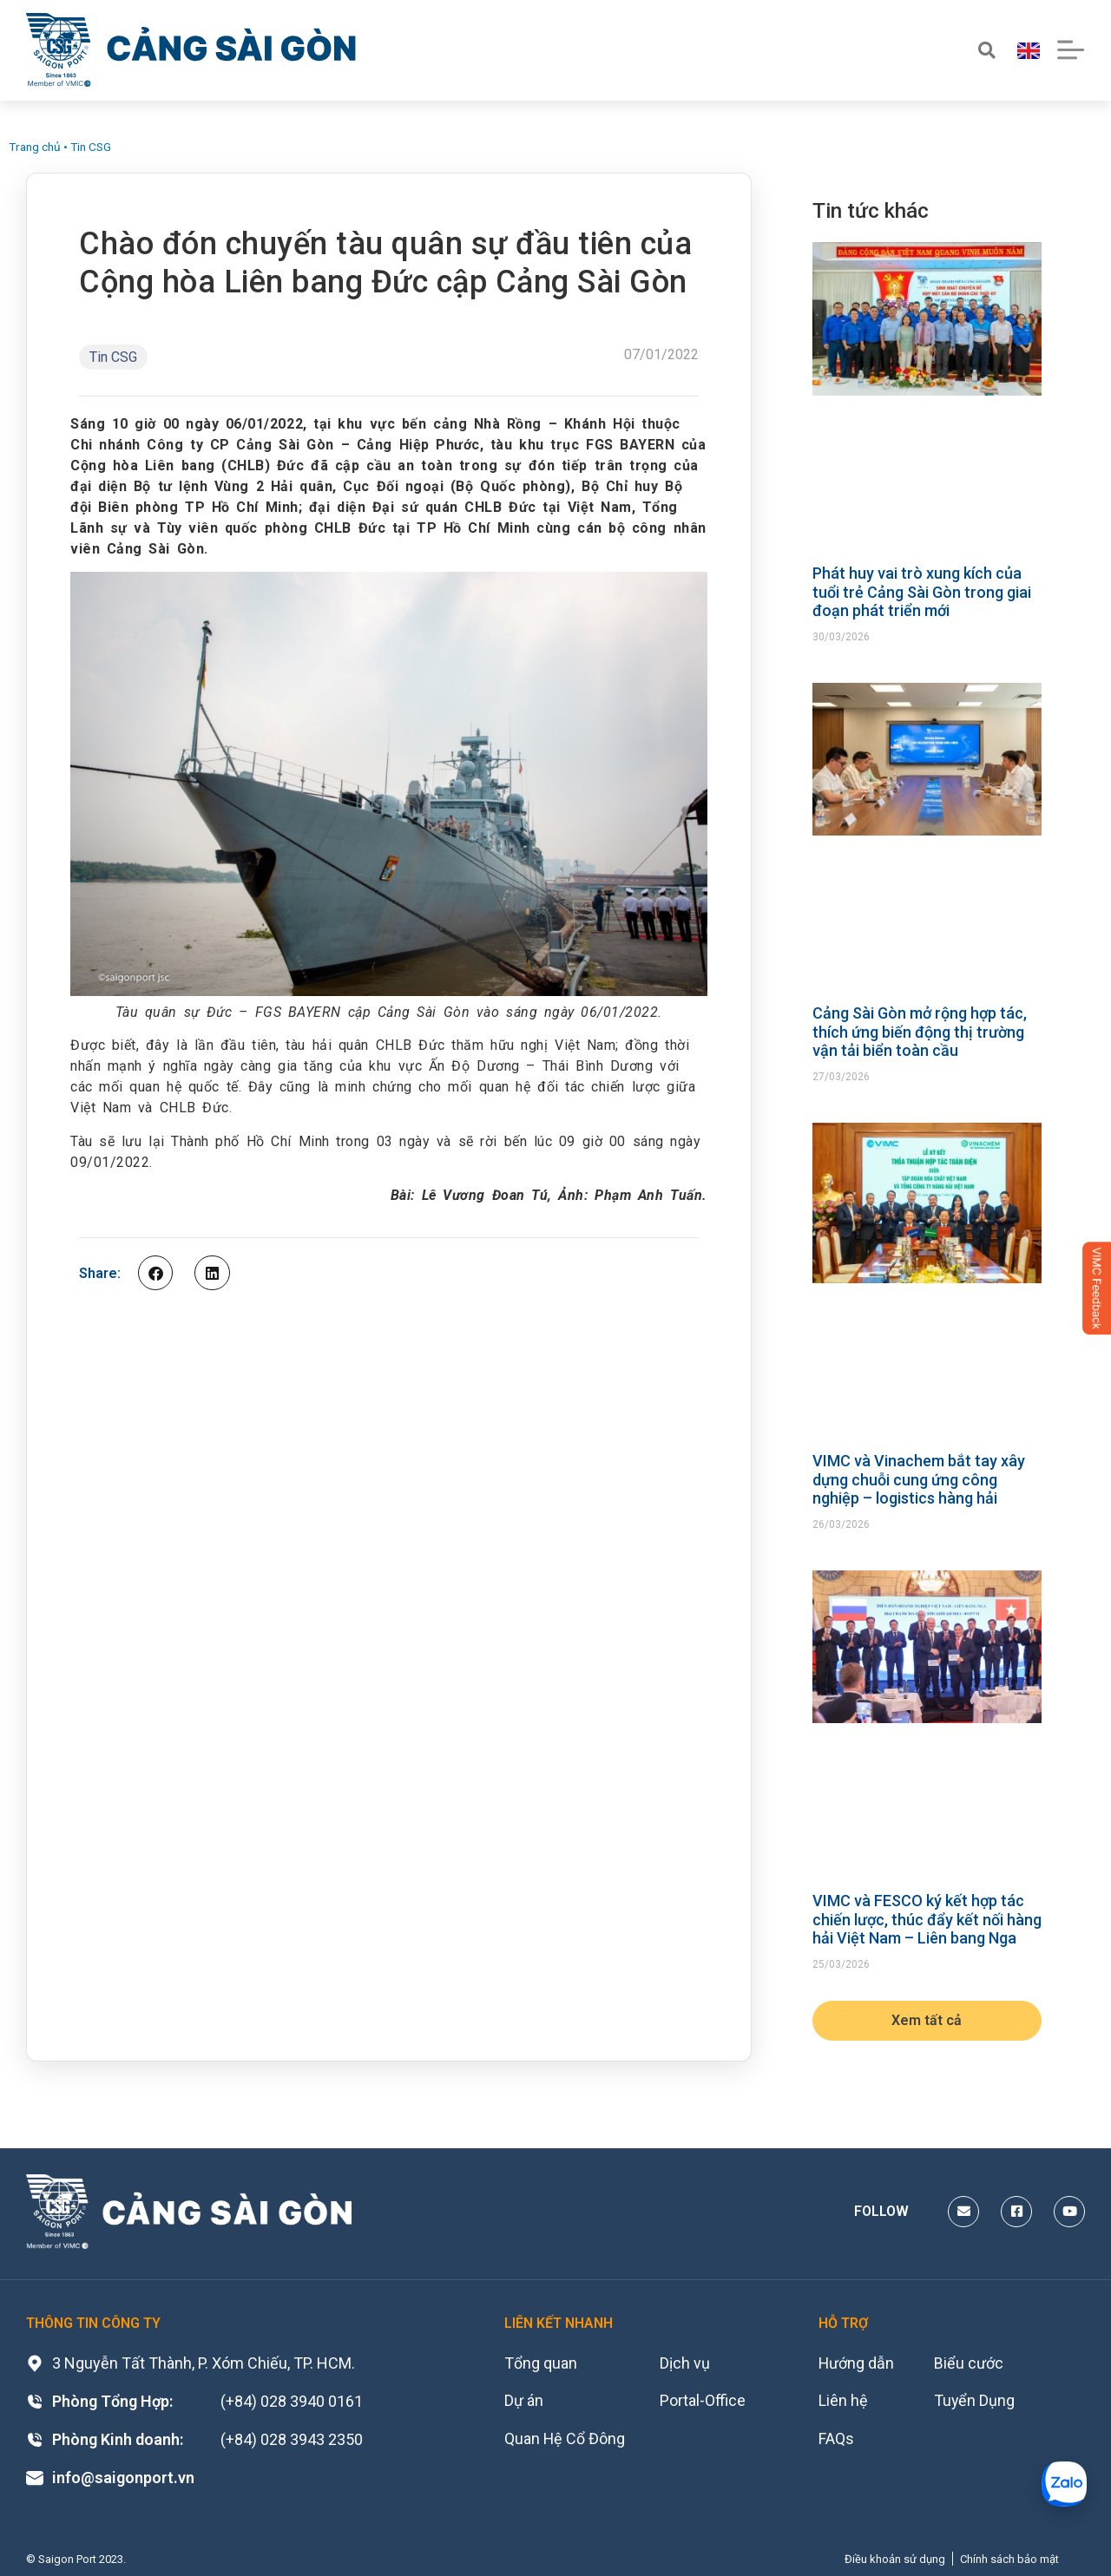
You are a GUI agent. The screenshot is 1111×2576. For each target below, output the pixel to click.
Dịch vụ (686, 2363)
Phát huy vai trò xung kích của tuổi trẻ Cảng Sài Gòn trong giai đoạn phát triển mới (921, 591)
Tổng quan (540, 2363)
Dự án (523, 2401)
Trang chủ (35, 147)
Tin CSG (90, 147)
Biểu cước (969, 2363)
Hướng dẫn (856, 2363)
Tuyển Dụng (975, 2401)
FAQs (836, 2439)
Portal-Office (703, 2401)
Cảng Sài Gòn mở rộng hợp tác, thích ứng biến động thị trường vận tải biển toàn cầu (919, 1031)
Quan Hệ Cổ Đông (565, 2439)
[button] (155, 1272)
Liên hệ (843, 2401)
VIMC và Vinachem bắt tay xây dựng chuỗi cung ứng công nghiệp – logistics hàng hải (918, 1479)
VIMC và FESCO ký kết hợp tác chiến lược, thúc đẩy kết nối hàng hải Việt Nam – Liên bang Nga (927, 1919)
